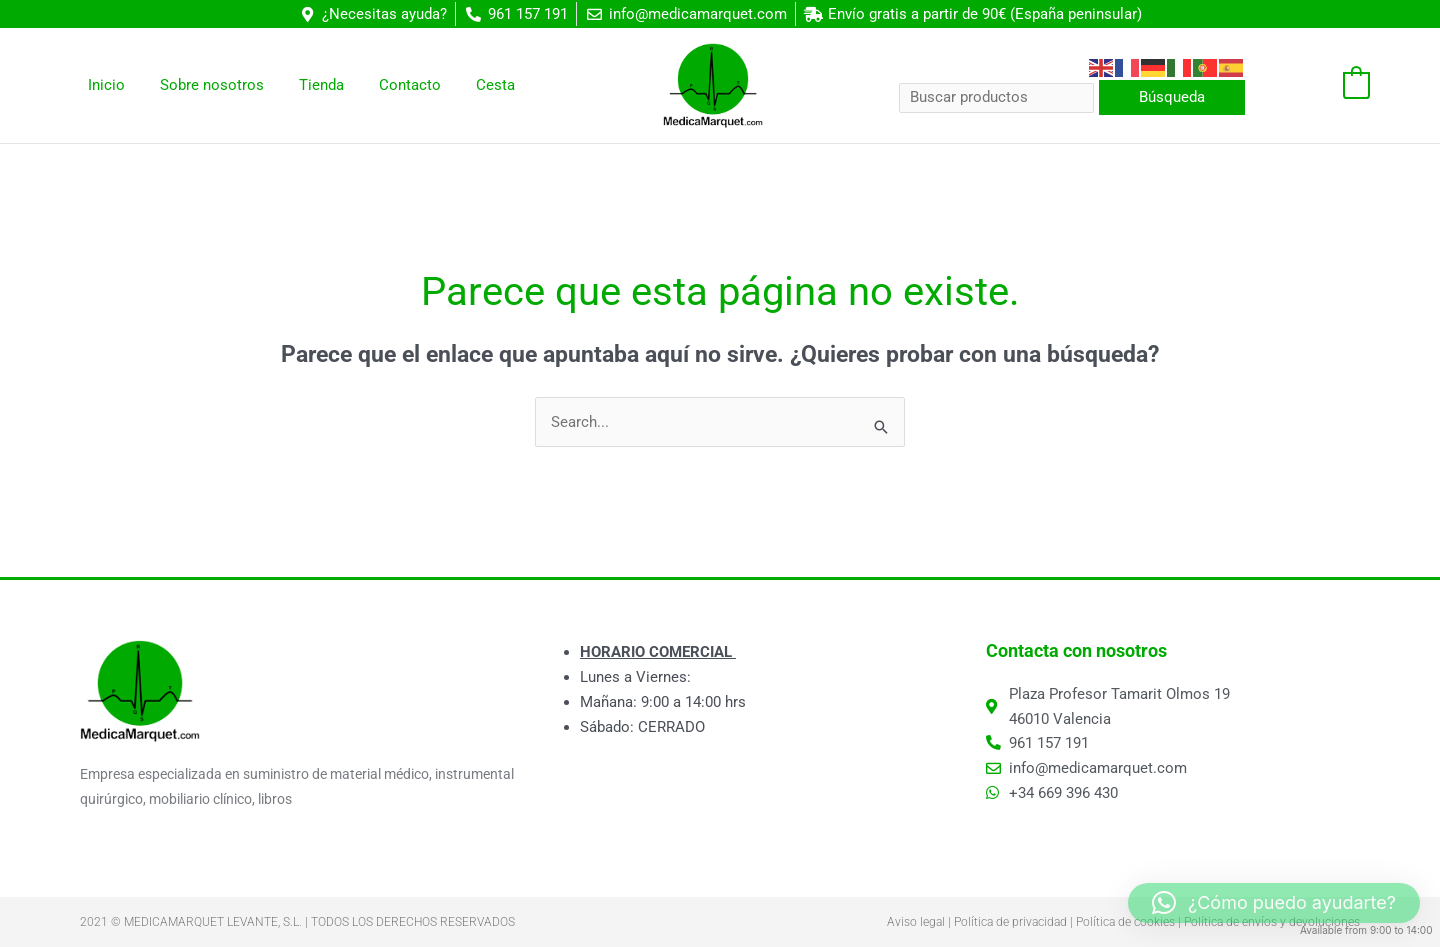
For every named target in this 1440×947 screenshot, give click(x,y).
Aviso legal (916, 922)
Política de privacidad (1010, 922)
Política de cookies (1125, 922)
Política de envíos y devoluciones (1272, 922)
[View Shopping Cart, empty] (1317, 85)
